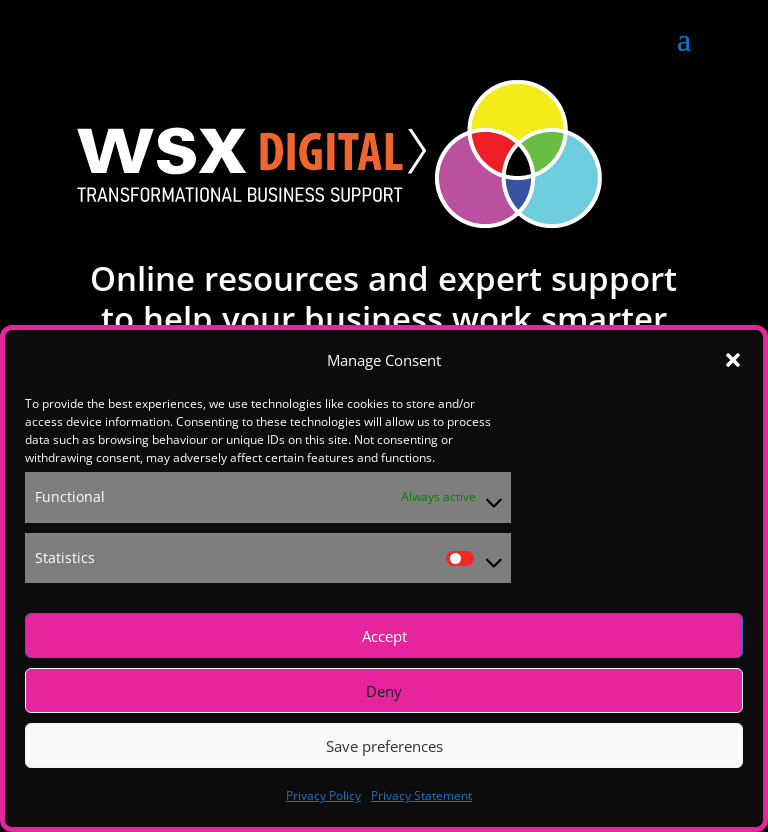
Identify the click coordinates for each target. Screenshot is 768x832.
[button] (733, 360)
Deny (384, 691)
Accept (384, 636)
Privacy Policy (323, 795)
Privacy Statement (421, 795)
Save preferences (384, 746)
